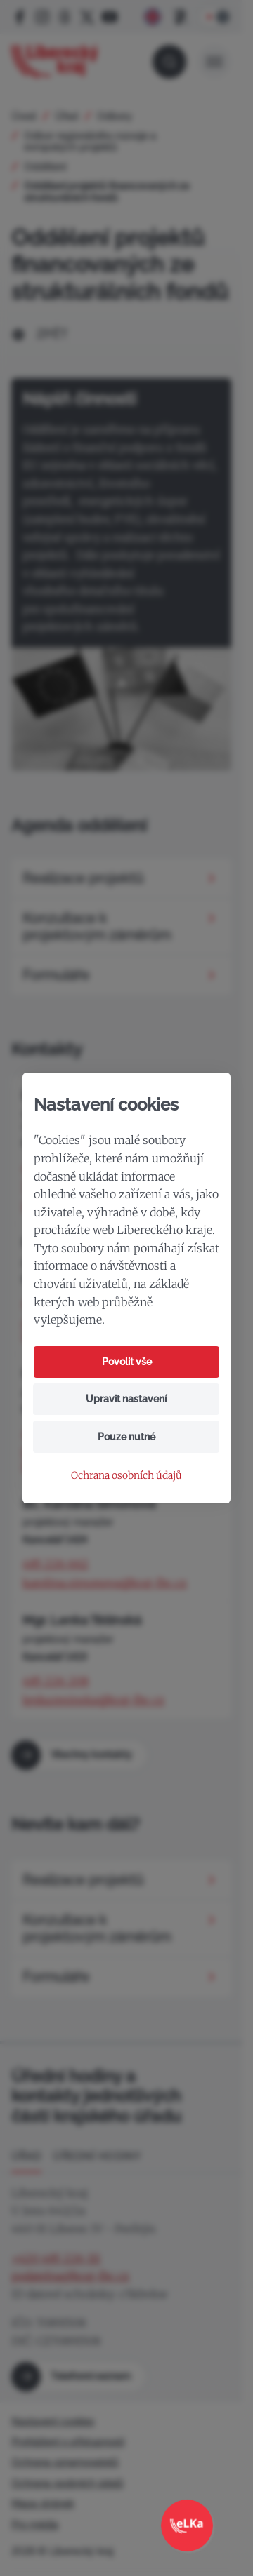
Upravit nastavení (126, 1398)
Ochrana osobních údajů (126, 1476)
